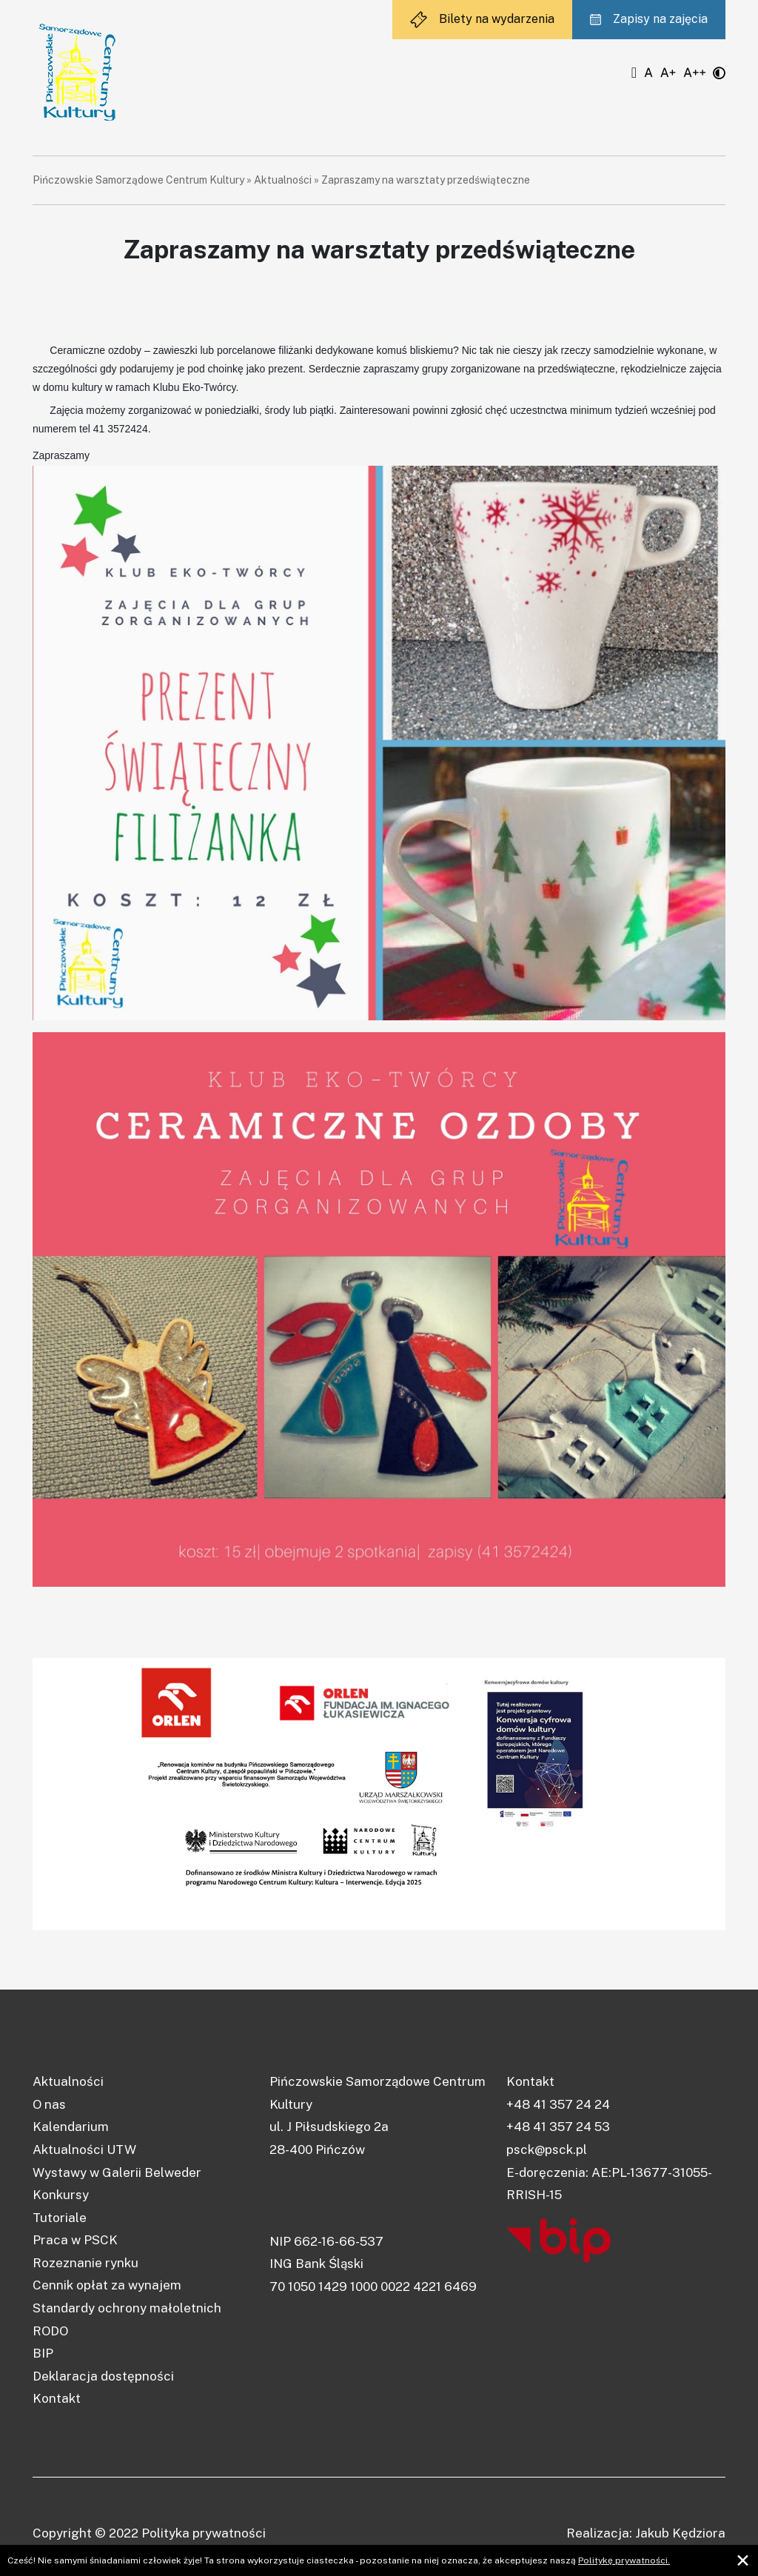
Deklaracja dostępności (103, 2376)
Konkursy (61, 2194)
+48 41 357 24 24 (558, 2104)
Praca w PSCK (75, 2239)
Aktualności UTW (84, 2149)
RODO (50, 2331)
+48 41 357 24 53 (558, 2126)
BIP (43, 2353)
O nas (49, 2104)
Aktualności (283, 180)
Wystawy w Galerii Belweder (117, 2172)
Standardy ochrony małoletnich (127, 2308)
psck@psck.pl (546, 2149)
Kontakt (57, 2398)
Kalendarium (71, 2126)
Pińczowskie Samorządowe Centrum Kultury (138, 180)
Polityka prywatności (203, 2533)
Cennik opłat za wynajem (107, 2285)
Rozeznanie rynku (85, 2262)
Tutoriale (60, 2217)
